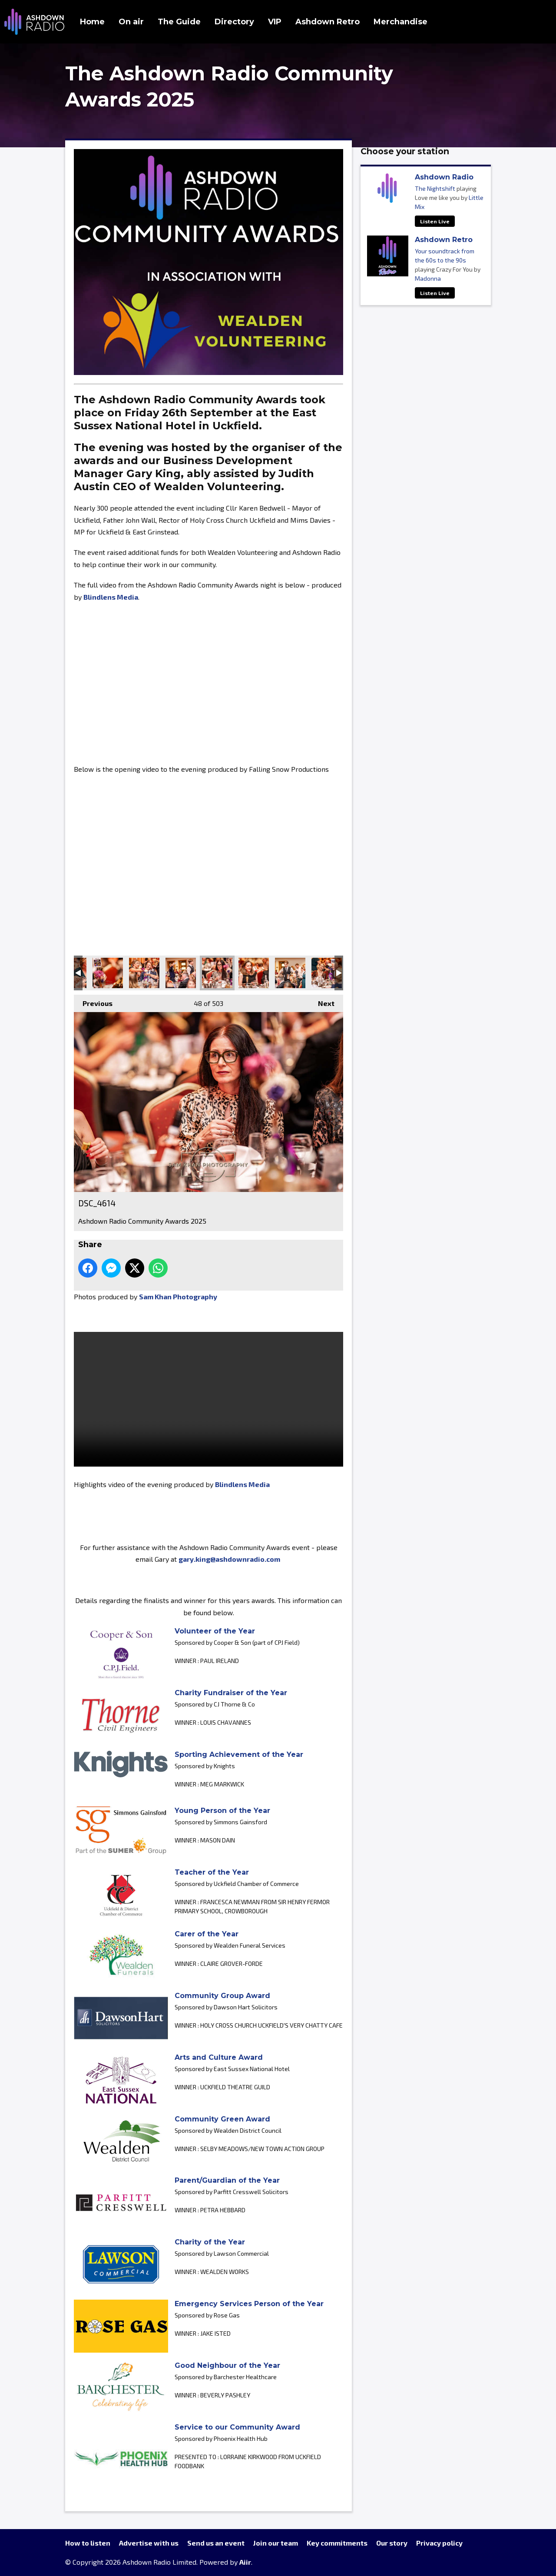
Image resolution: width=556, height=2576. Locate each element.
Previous (93, 1001)
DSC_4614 (217, 973)
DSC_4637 (108, 973)
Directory (234, 22)
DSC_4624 (180, 973)
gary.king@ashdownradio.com (229, 1559)
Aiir (245, 2562)
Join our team (275, 2543)
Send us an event (216, 2543)
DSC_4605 (290, 973)
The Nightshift (435, 188)
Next (321, 1001)
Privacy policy (439, 2543)
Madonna (428, 278)
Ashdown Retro (327, 22)
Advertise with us (149, 2543)
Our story (391, 2543)
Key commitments (337, 2543)
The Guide (179, 22)
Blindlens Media (110, 597)
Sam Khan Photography (178, 1296)
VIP (274, 22)
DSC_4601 (326, 973)
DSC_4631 (144, 973)
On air (131, 22)
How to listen (87, 2543)
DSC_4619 (253, 973)
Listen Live (435, 221)
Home (92, 22)
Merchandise (400, 22)
